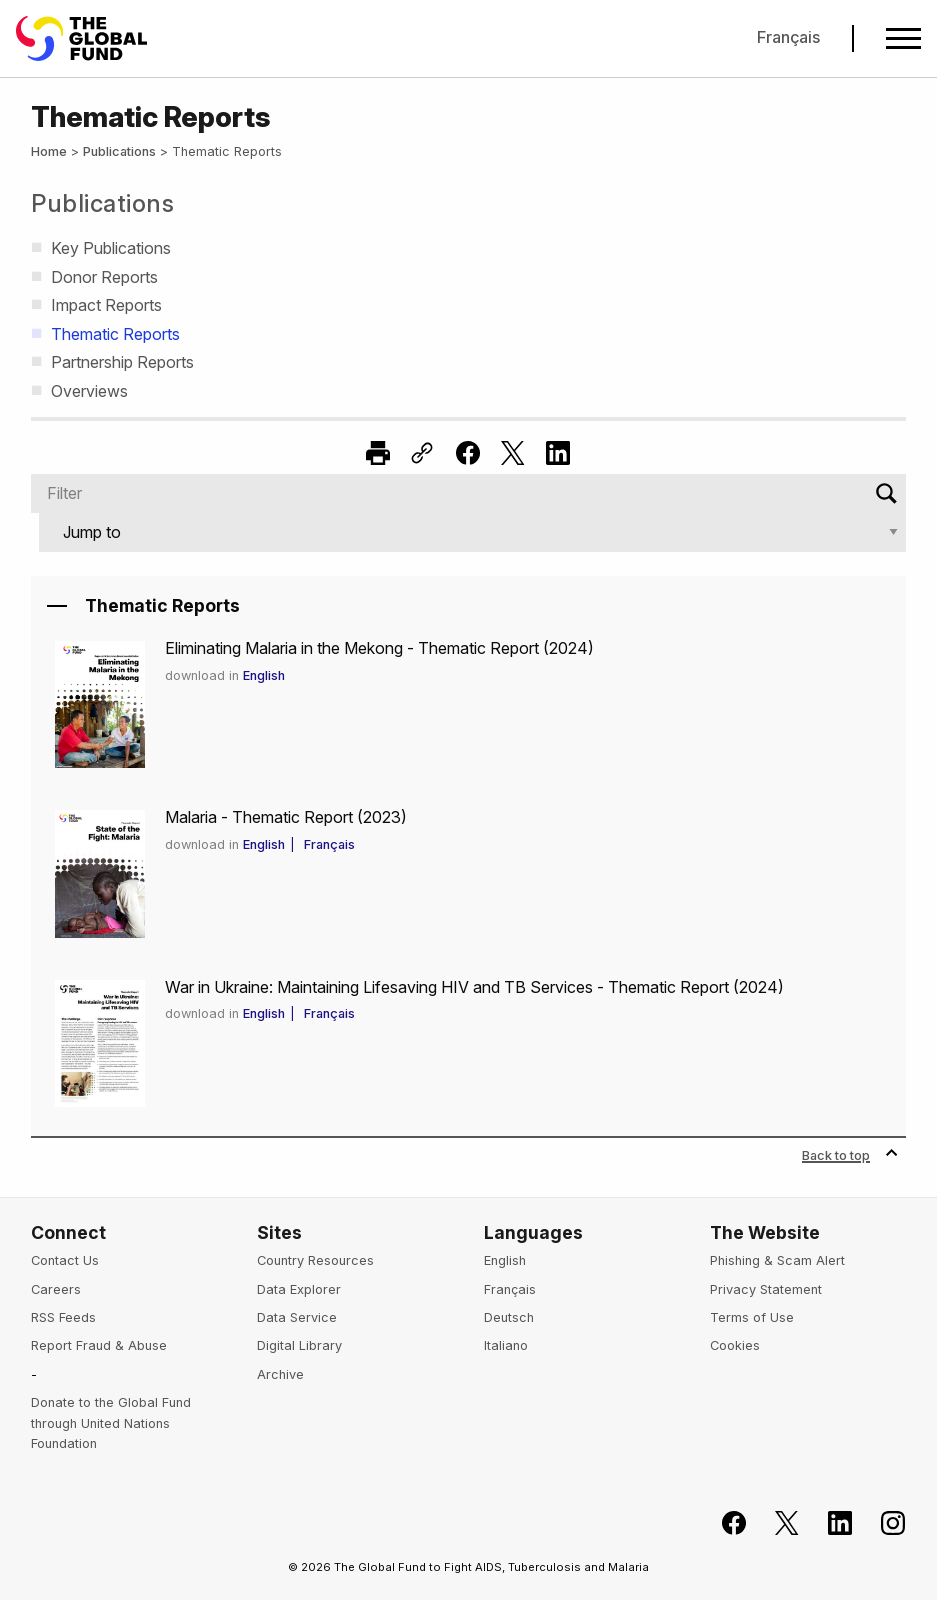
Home (49, 151)
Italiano (506, 1345)
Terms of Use (752, 1317)
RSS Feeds (63, 1317)
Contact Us (65, 1260)
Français (788, 37)
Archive (280, 1374)
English (269, 675)
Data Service (297, 1317)
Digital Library (299, 1345)
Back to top (850, 1155)
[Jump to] (472, 532)
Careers (56, 1289)
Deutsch (509, 1317)
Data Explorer (299, 1289)
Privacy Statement (766, 1289)
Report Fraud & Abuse (99, 1345)
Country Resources (315, 1260)
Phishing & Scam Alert (777, 1260)
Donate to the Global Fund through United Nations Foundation (111, 1423)
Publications (119, 151)
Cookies (735, 1345)
